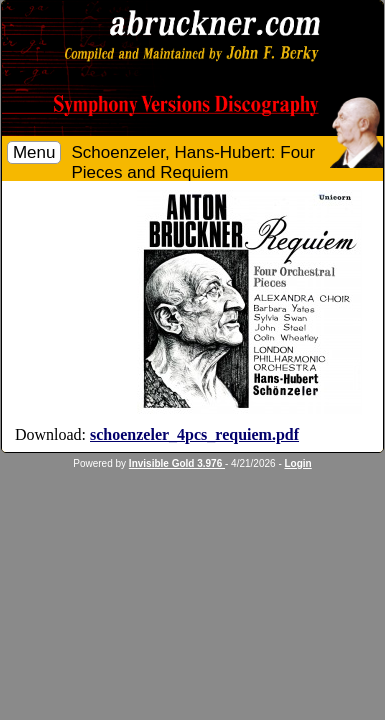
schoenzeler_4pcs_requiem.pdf (194, 434)
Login (298, 463)
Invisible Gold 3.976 (177, 463)
